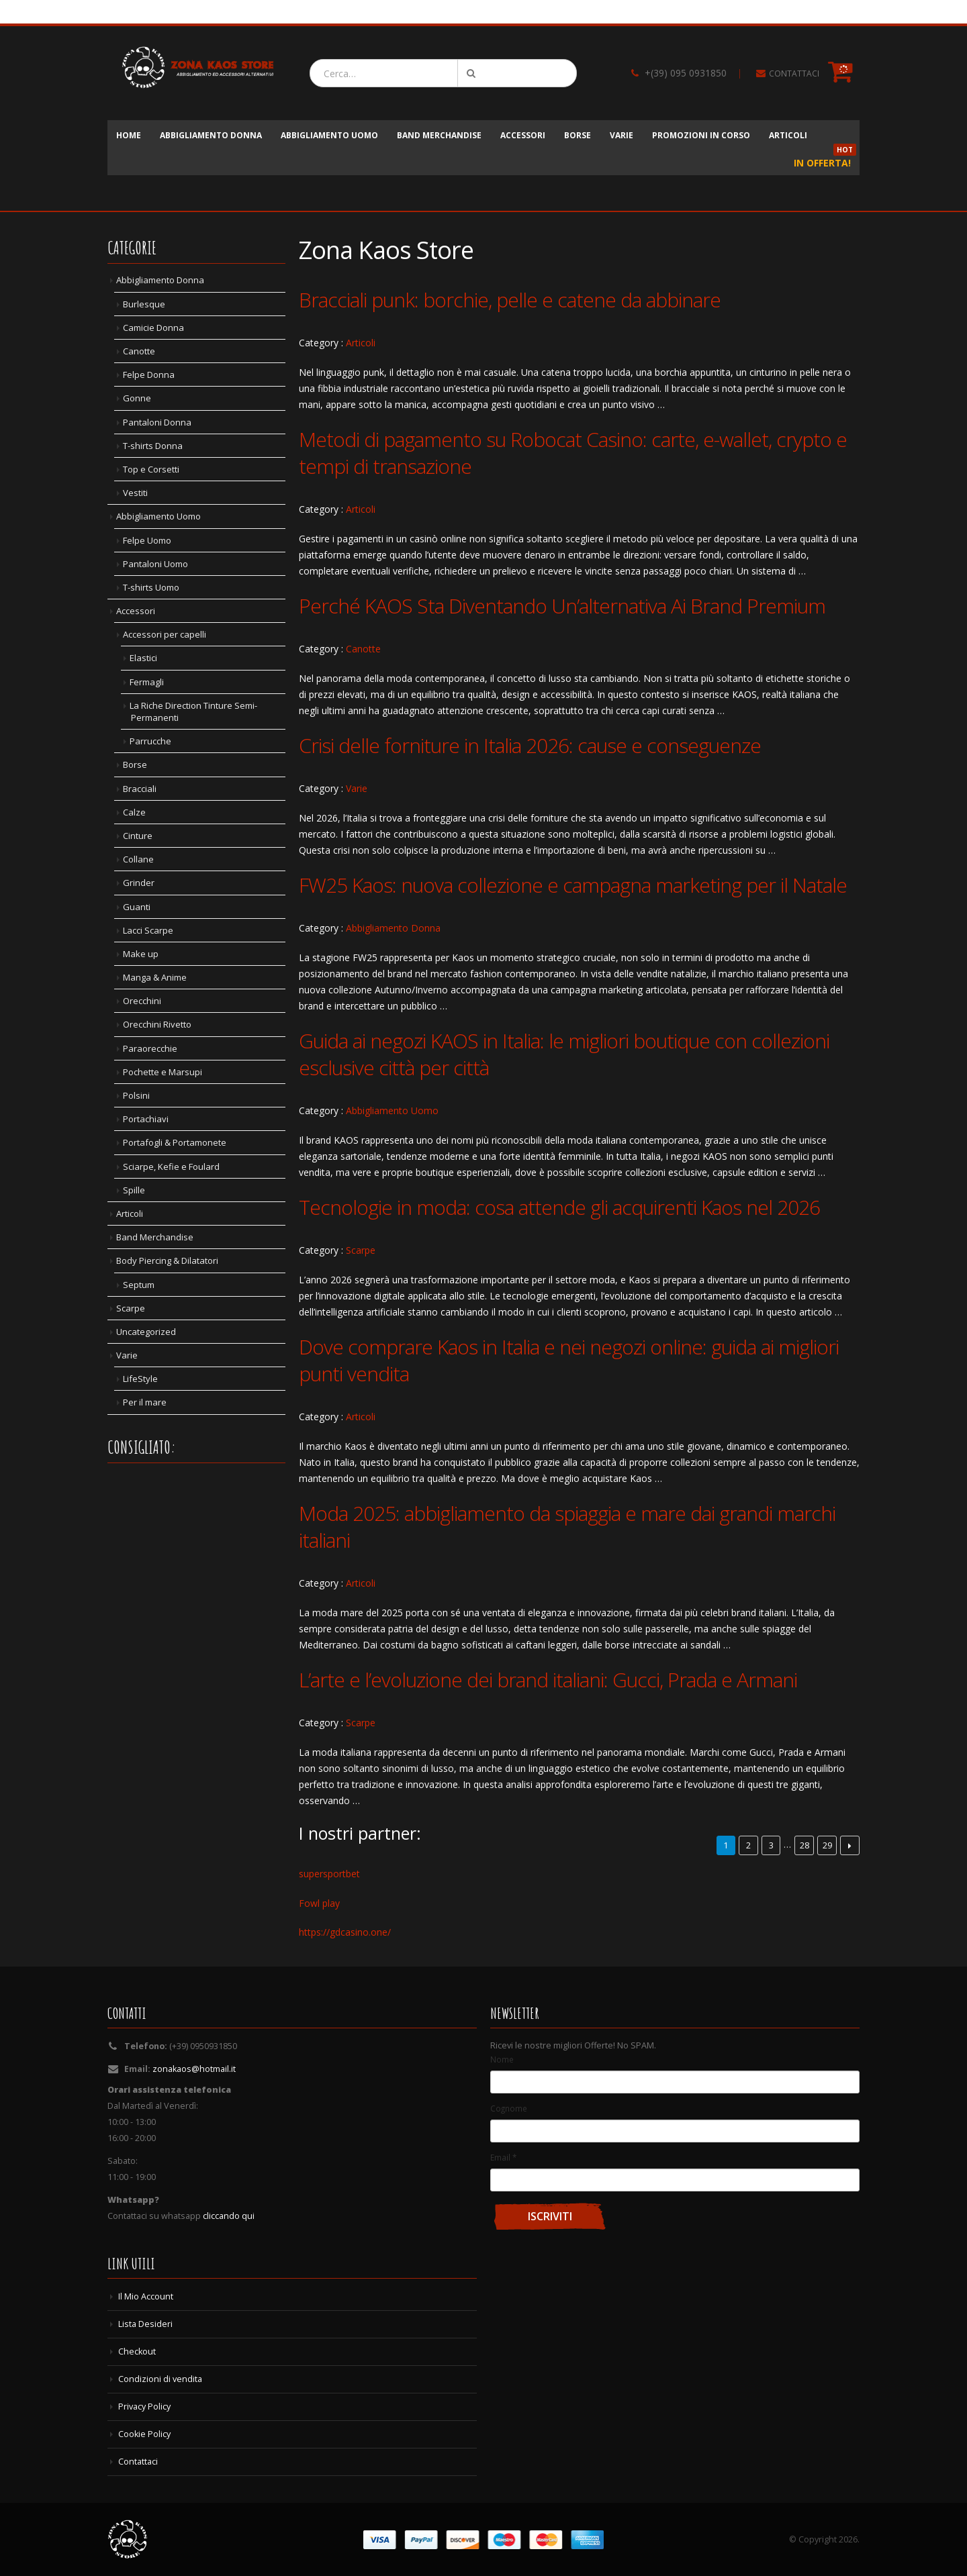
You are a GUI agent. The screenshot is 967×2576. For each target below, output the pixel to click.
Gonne (137, 398)
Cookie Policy (144, 2434)
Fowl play (319, 1903)
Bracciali (139, 789)
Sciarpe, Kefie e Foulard (171, 1166)
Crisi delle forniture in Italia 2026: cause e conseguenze (530, 745)
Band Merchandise (439, 135)
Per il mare (145, 1402)
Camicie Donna (153, 327)
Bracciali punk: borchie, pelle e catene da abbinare (510, 299)
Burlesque (144, 304)
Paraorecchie (150, 1048)
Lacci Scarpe (148, 930)
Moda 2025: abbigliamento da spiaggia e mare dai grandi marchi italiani (567, 1526)
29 (827, 1845)
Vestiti (135, 493)
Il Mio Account (145, 2296)
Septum (138, 1285)
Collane (138, 859)
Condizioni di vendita (160, 2379)
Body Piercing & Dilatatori (167, 1260)
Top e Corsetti (151, 469)
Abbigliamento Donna (211, 135)
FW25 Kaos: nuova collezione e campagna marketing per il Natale (573, 885)
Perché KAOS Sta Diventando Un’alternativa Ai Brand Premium (562, 606)
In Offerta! (825, 159)
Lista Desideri (145, 2324)
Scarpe (360, 1250)
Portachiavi (146, 1119)
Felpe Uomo (147, 540)
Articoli (788, 135)
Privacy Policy (144, 2406)
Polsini (136, 1095)
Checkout (137, 2351)
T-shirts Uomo (151, 587)
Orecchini (142, 1001)
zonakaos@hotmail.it (194, 2069)
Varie (621, 135)
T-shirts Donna (153, 446)
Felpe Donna (149, 374)
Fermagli (147, 682)
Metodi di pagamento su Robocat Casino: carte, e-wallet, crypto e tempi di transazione (573, 453)
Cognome (508, 2108)
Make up (140, 954)
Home (128, 135)
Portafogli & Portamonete (174, 1142)
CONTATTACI (794, 73)
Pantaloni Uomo (155, 564)
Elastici (143, 658)
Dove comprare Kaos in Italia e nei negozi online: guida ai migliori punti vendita (569, 1360)
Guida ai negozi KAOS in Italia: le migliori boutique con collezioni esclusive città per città (564, 1054)
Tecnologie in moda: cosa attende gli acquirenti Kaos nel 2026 (559, 1207)
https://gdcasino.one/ (345, 1932)
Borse (577, 135)
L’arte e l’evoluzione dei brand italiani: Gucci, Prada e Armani (548, 1679)
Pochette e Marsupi (162, 1072)
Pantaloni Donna (157, 422)
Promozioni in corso (701, 135)
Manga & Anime (155, 977)
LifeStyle (140, 1379)
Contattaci (138, 2461)
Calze (134, 812)
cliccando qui (229, 2216)
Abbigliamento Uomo (329, 135)
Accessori (522, 135)
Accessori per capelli (164, 634)
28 (804, 1845)
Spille (134, 1190)
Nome (502, 2059)
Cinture (137, 836)
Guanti (136, 907)
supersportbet (329, 1873)
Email (503, 2157)
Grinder (138, 883)
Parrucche (150, 741)
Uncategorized (146, 1332)
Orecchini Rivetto (157, 1024)
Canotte (363, 648)
